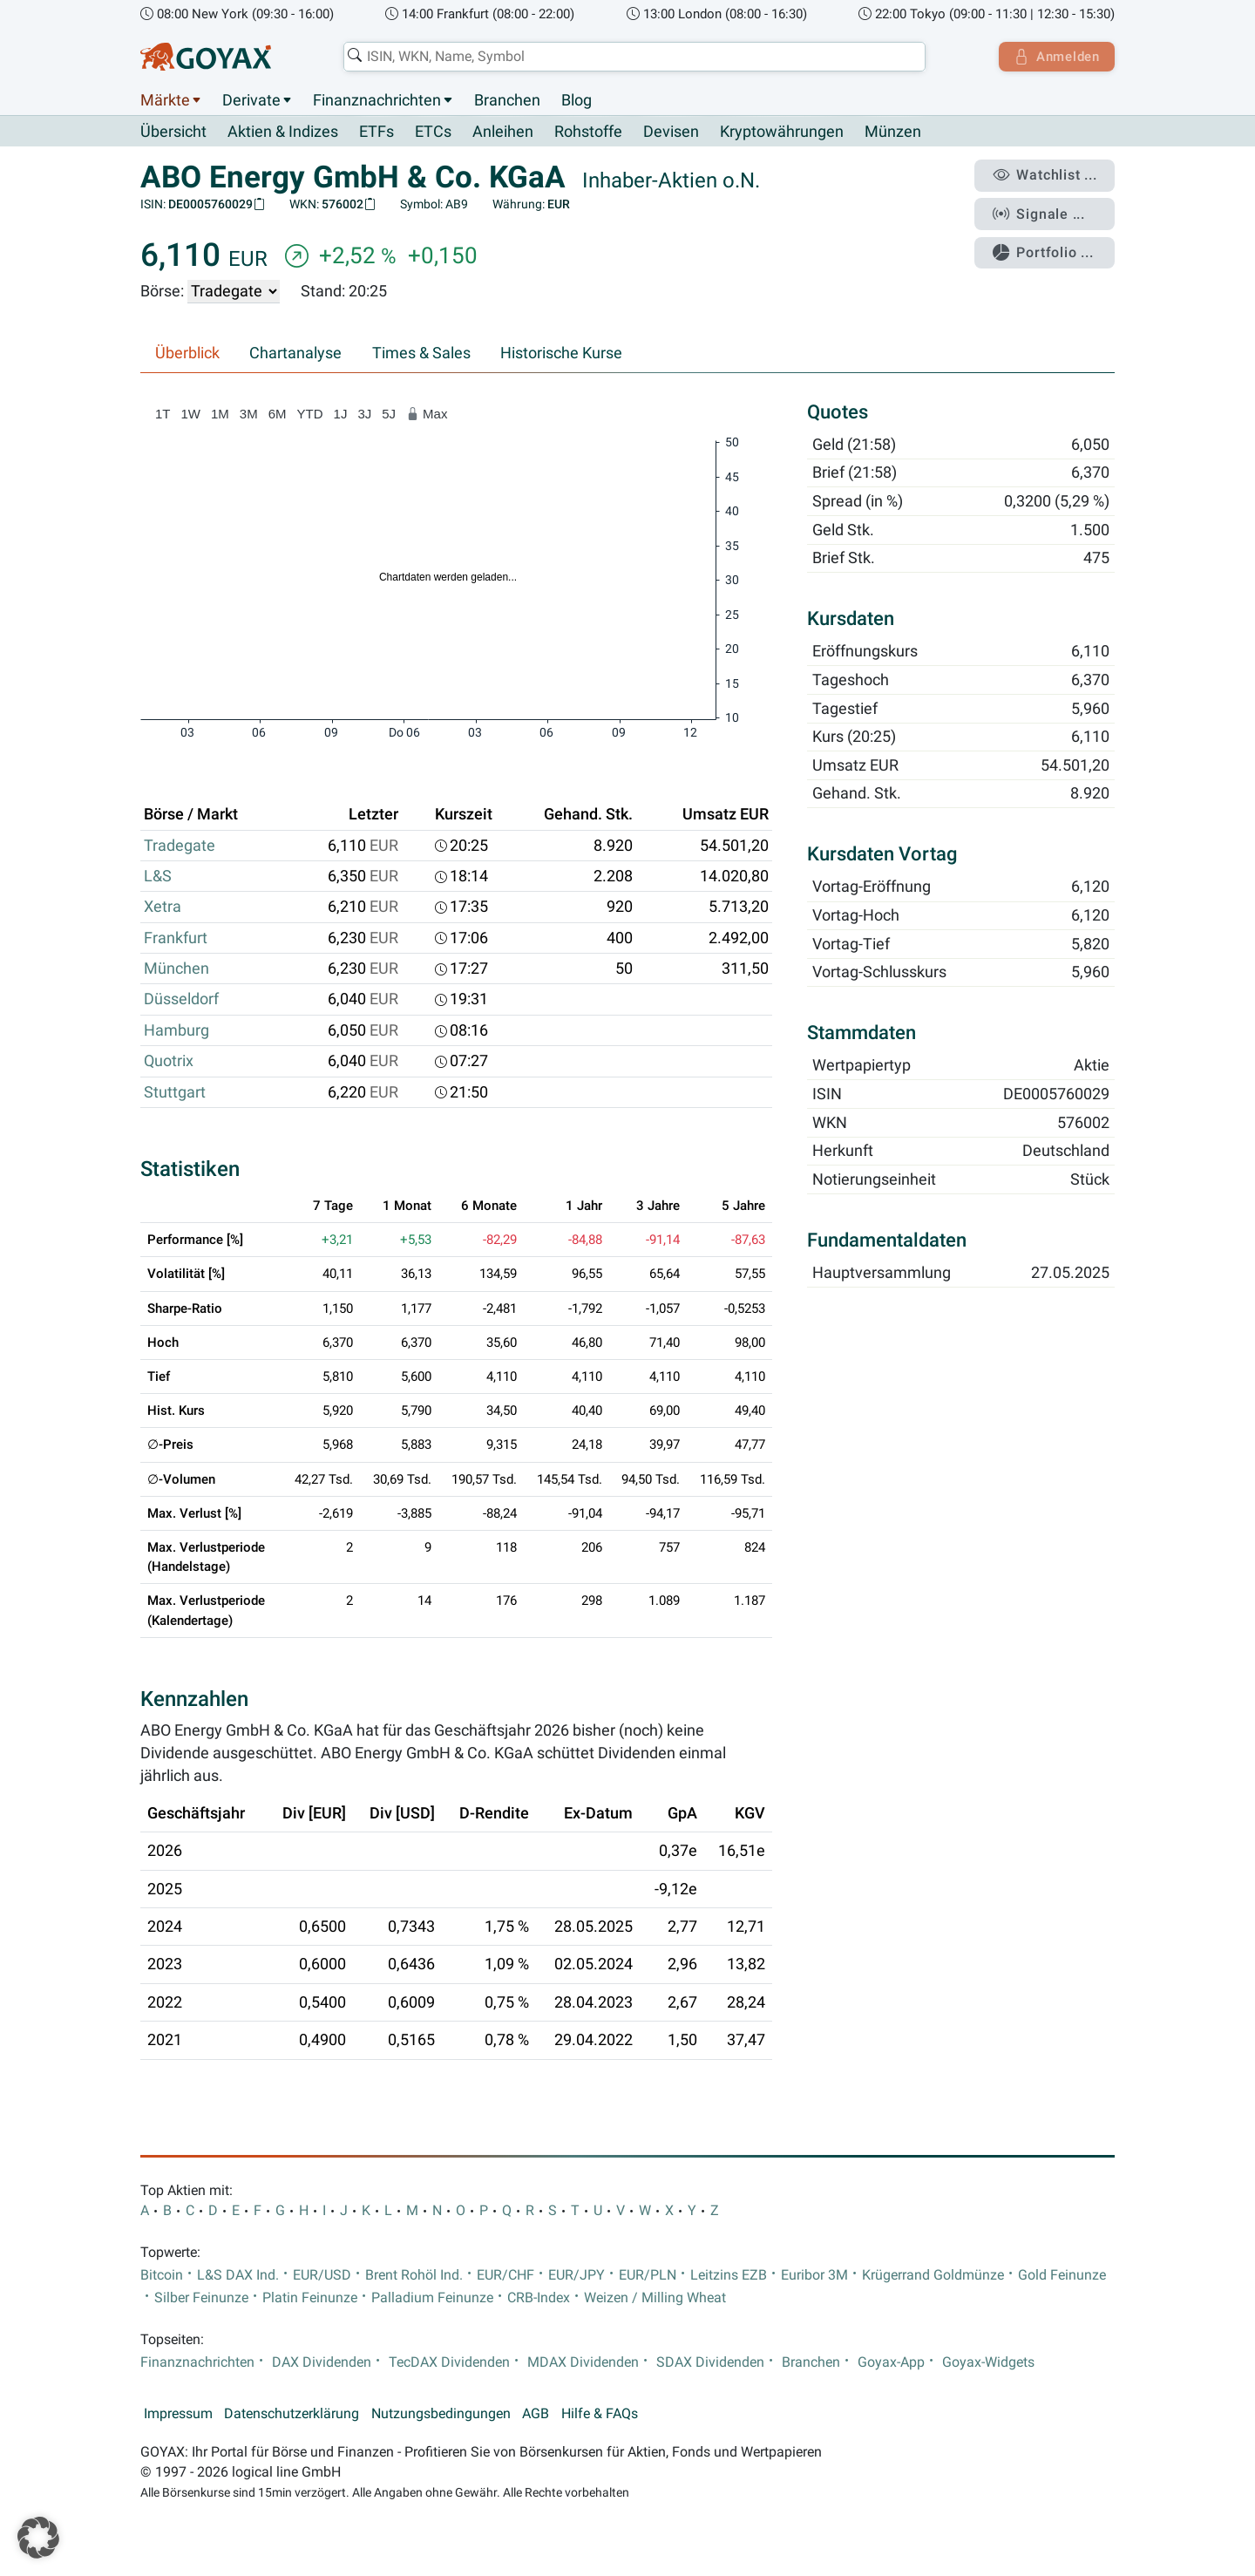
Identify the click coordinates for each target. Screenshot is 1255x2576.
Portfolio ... (1045, 248)
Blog (576, 100)
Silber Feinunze (201, 2298)
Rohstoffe (588, 132)
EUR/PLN (647, 2275)
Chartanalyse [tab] (295, 354)
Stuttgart (175, 1092)
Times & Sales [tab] (421, 354)
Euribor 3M (814, 2275)
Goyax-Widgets (988, 2362)
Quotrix (168, 1062)
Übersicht (173, 131)
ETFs (376, 132)
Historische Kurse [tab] (561, 354)
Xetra (162, 907)
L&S (158, 877)
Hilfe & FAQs (599, 2414)
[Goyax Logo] (205, 57)
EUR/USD (322, 2275)
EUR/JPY (576, 2275)
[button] (38, 2537)
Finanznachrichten (377, 100)
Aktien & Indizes (282, 132)
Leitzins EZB (728, 2275)
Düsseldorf (181, 1000)
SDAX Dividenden (710, 2362)
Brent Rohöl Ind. (414, 2275)
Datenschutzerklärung (291, 2414)
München (176, 969)
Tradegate (179, 845)
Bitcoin (161, 2275)
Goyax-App (891, 2362)
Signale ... (1040, 212)
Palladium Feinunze (432, 2298)
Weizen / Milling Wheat (655, 2298)
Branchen (507, 100)
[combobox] (633, 56)
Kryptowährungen (782, 132)
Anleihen (502, 132)
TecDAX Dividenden (449, 2362)
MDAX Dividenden (583, 2362)
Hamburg (176, 1030)
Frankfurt (175, 938)
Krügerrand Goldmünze (933, 2275)
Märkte (165, 100)
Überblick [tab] (187, 354)
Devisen (671, 132)
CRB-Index (538, 2298)
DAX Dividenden (321, 2362)
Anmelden (1055, 57)
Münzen (893, 132)
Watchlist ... (1046, 175)
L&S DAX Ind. (238, 2275)
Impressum (178, 2414)
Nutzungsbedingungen (441, 2414)
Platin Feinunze (309, 2298)
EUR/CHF (505, 2275)
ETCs (433, 132)
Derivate (251, 100)
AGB (535, 2414)
